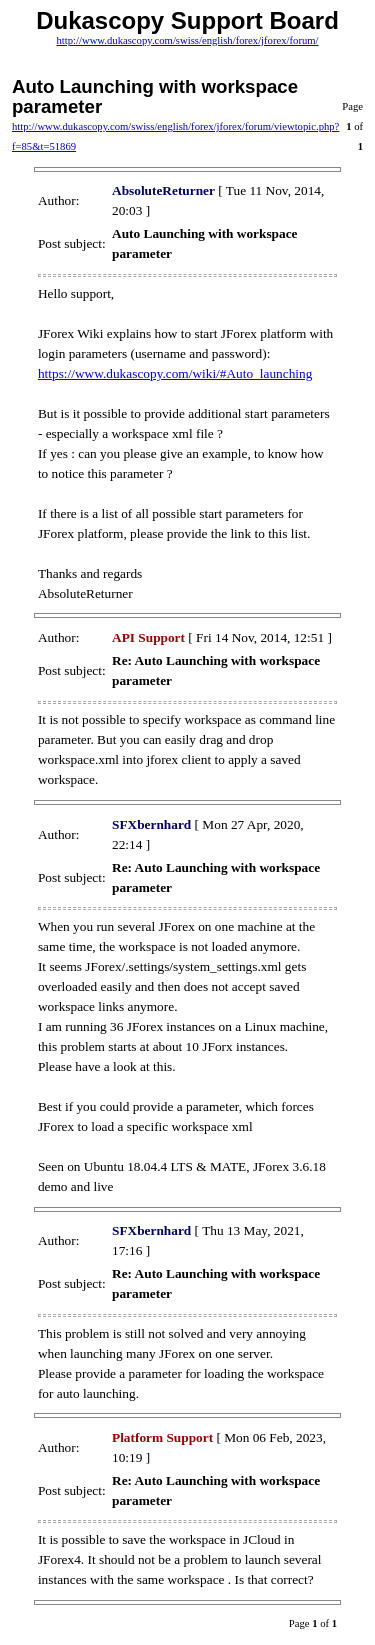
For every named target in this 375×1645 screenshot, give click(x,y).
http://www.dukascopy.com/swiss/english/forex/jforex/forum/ (187, 40)
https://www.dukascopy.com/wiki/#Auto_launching (175, 373)
